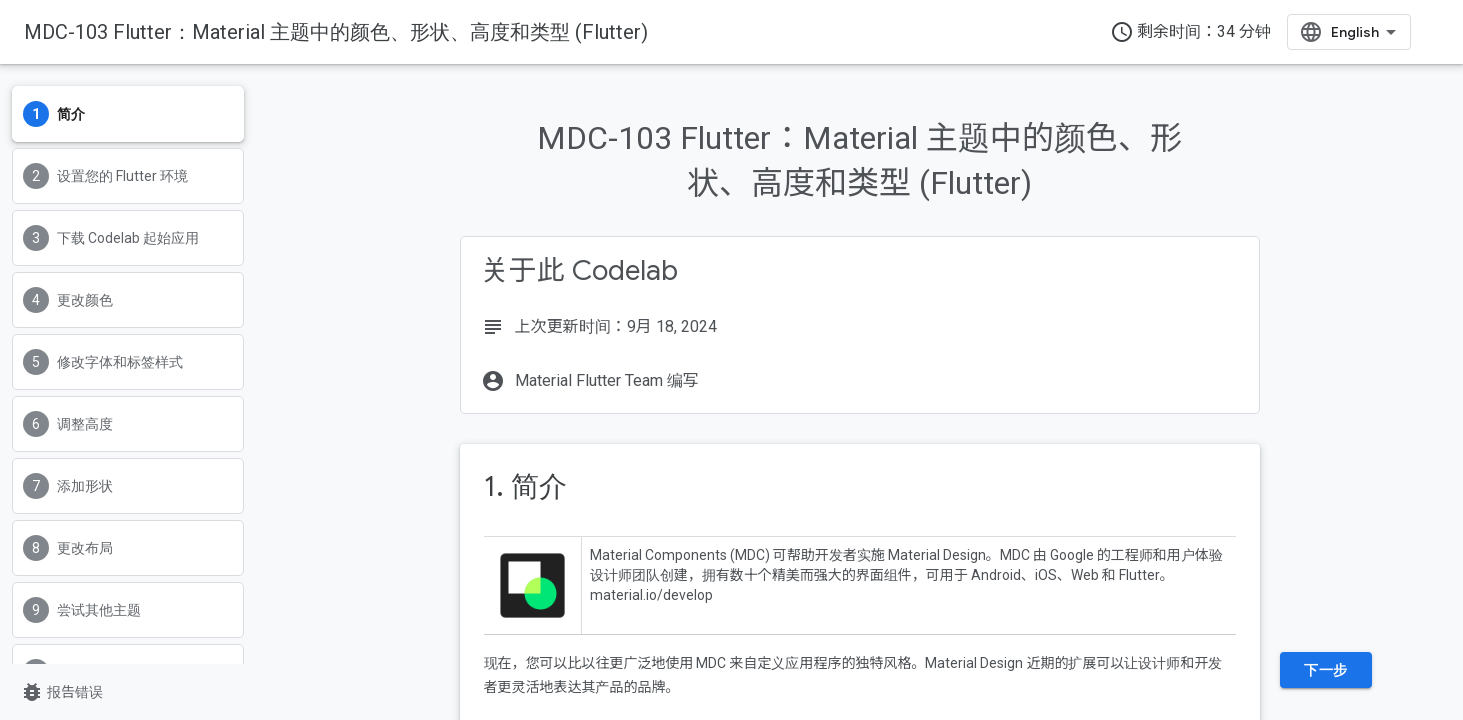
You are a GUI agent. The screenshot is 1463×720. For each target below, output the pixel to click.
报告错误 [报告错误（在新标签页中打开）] (61, 692)
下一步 (1326, 670)
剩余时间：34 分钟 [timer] (1190, 32)
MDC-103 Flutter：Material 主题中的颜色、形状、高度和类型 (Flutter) (336, 32)
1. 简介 (525, 486)
